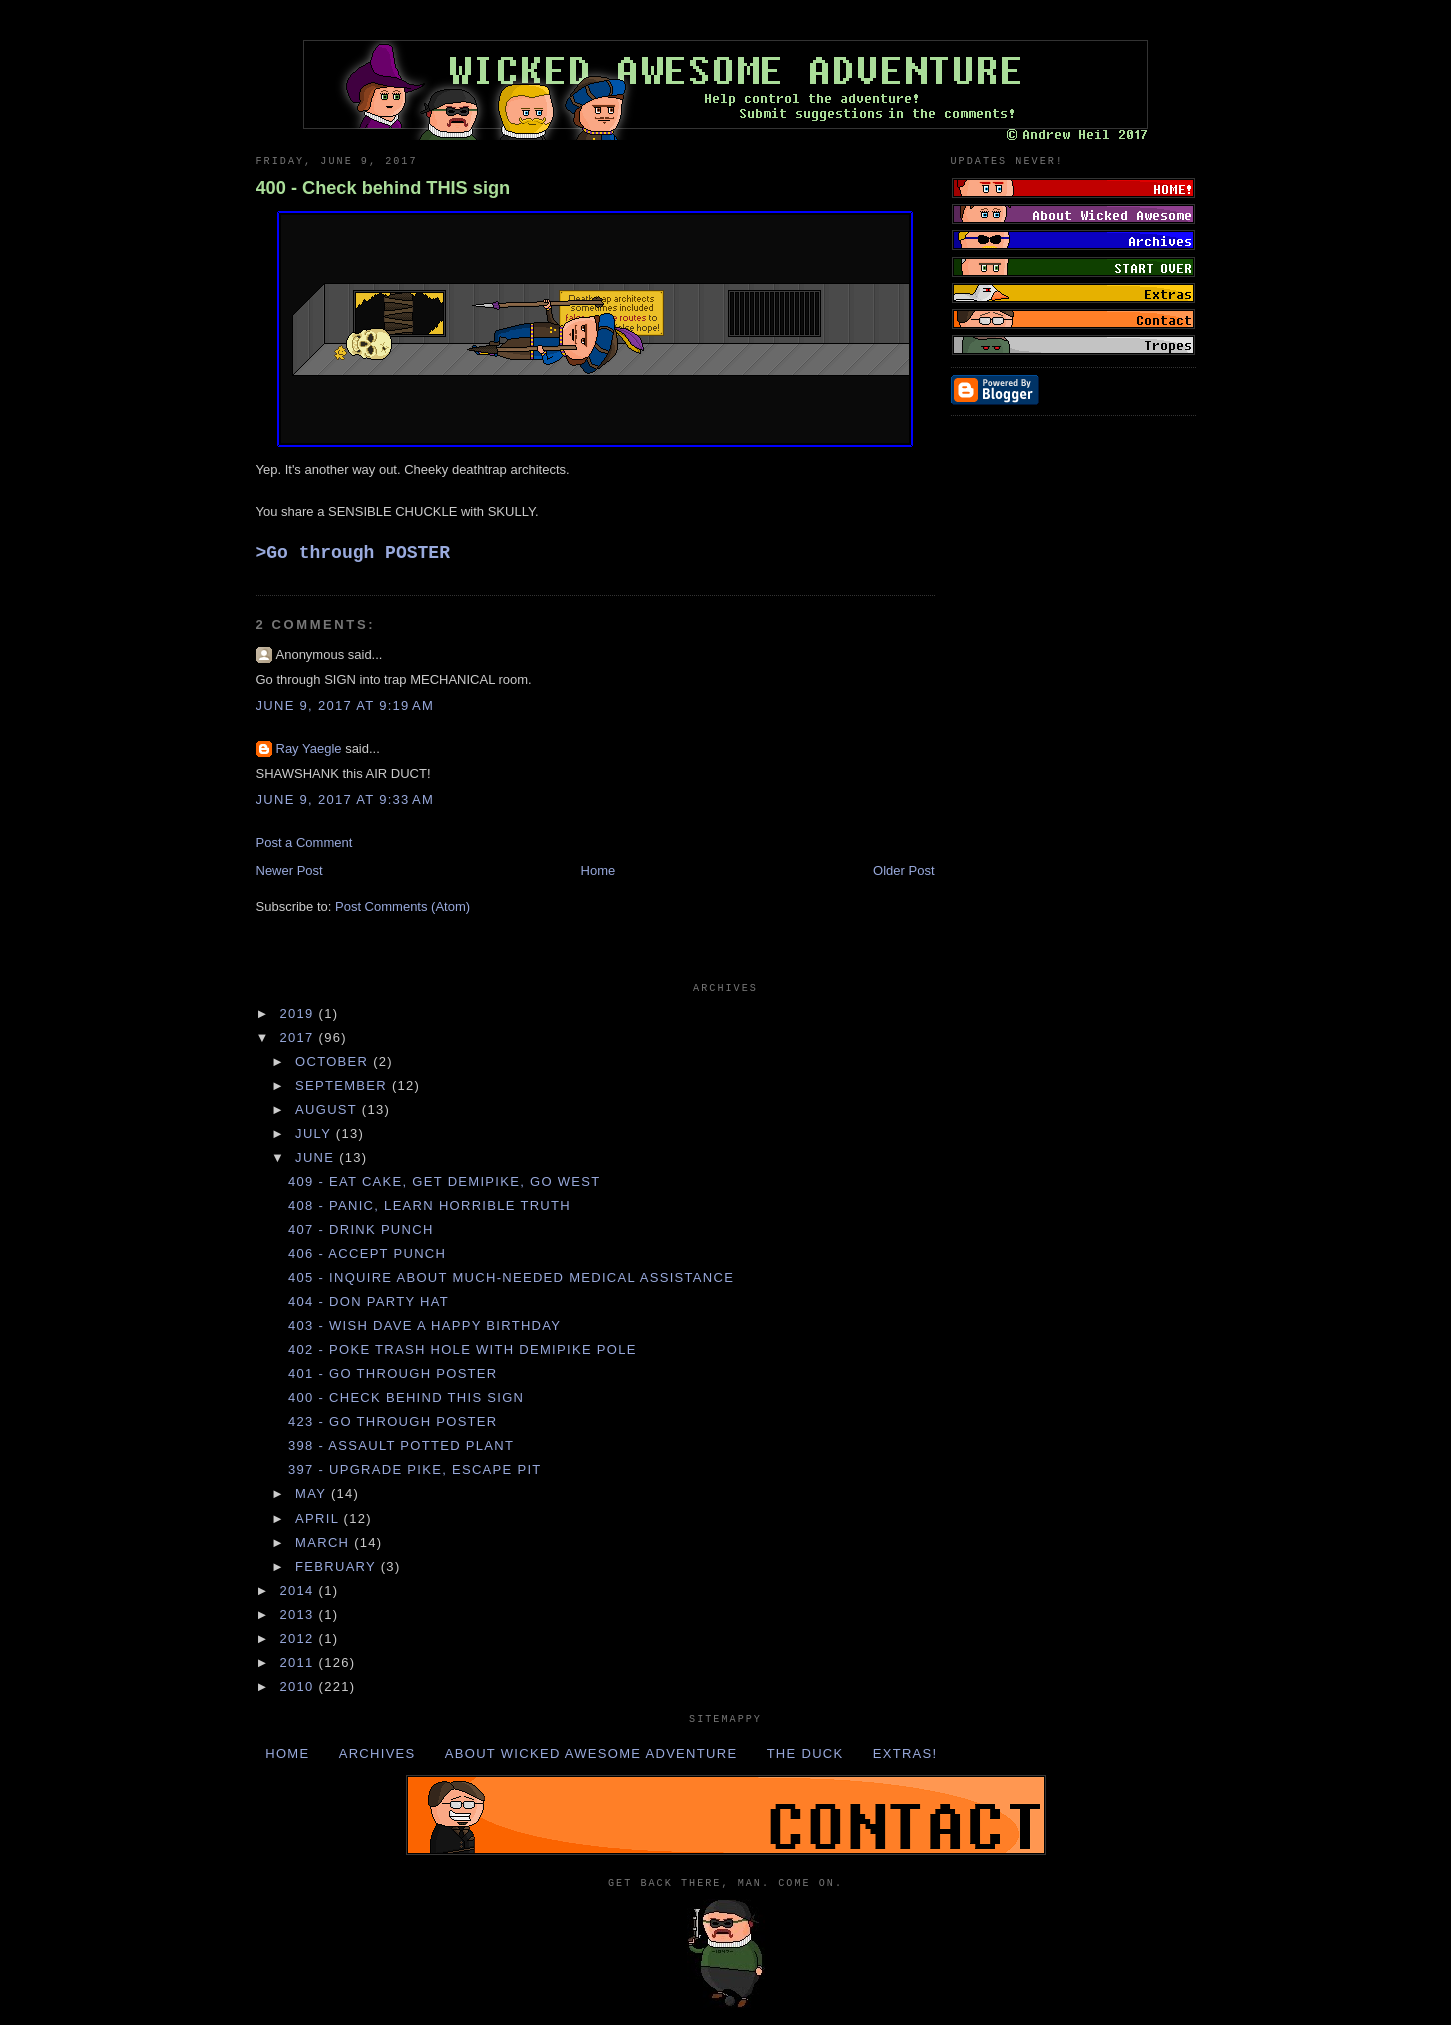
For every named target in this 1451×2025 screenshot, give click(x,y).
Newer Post (289, 870)
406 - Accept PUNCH (367, 1253)
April (319, 1518)
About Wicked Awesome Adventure (591, 1753)
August (328, 1109)
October (334, 1061)
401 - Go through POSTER (393, 1373)
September (343, 1085)
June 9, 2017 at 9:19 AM (345, 705)
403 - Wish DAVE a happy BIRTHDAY (424, 1325)
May (313, 1493)
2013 (299, 1614)
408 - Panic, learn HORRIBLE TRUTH (429, 1205)
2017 (299, 1037)
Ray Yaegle (309, 748)
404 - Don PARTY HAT (368, 1301)
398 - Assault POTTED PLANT (401, 1445)
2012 (299, 1638)
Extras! (905, 1753)
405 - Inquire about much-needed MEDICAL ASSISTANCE (511, 1277)
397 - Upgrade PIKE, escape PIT (415, 1469)
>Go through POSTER (353, 553)
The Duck (805, 1753)
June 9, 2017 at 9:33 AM (345, 799)
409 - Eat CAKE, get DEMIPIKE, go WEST (444, 1181)
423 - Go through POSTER (393, 1421)
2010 (299, 1686)
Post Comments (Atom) (402, 906)
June (317, 1157)
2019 (299, 1013)
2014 (299, 1590)
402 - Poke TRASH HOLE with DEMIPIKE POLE (462, 1349)
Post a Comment (304, 842)
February (338, 1566)
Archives (377, 1753)
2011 (299, 1662)
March (324, 1542)
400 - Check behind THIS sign (383, 188)
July (315, 1133)
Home (598, 870)
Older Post (903, 870)
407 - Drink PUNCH (361, 1229)
